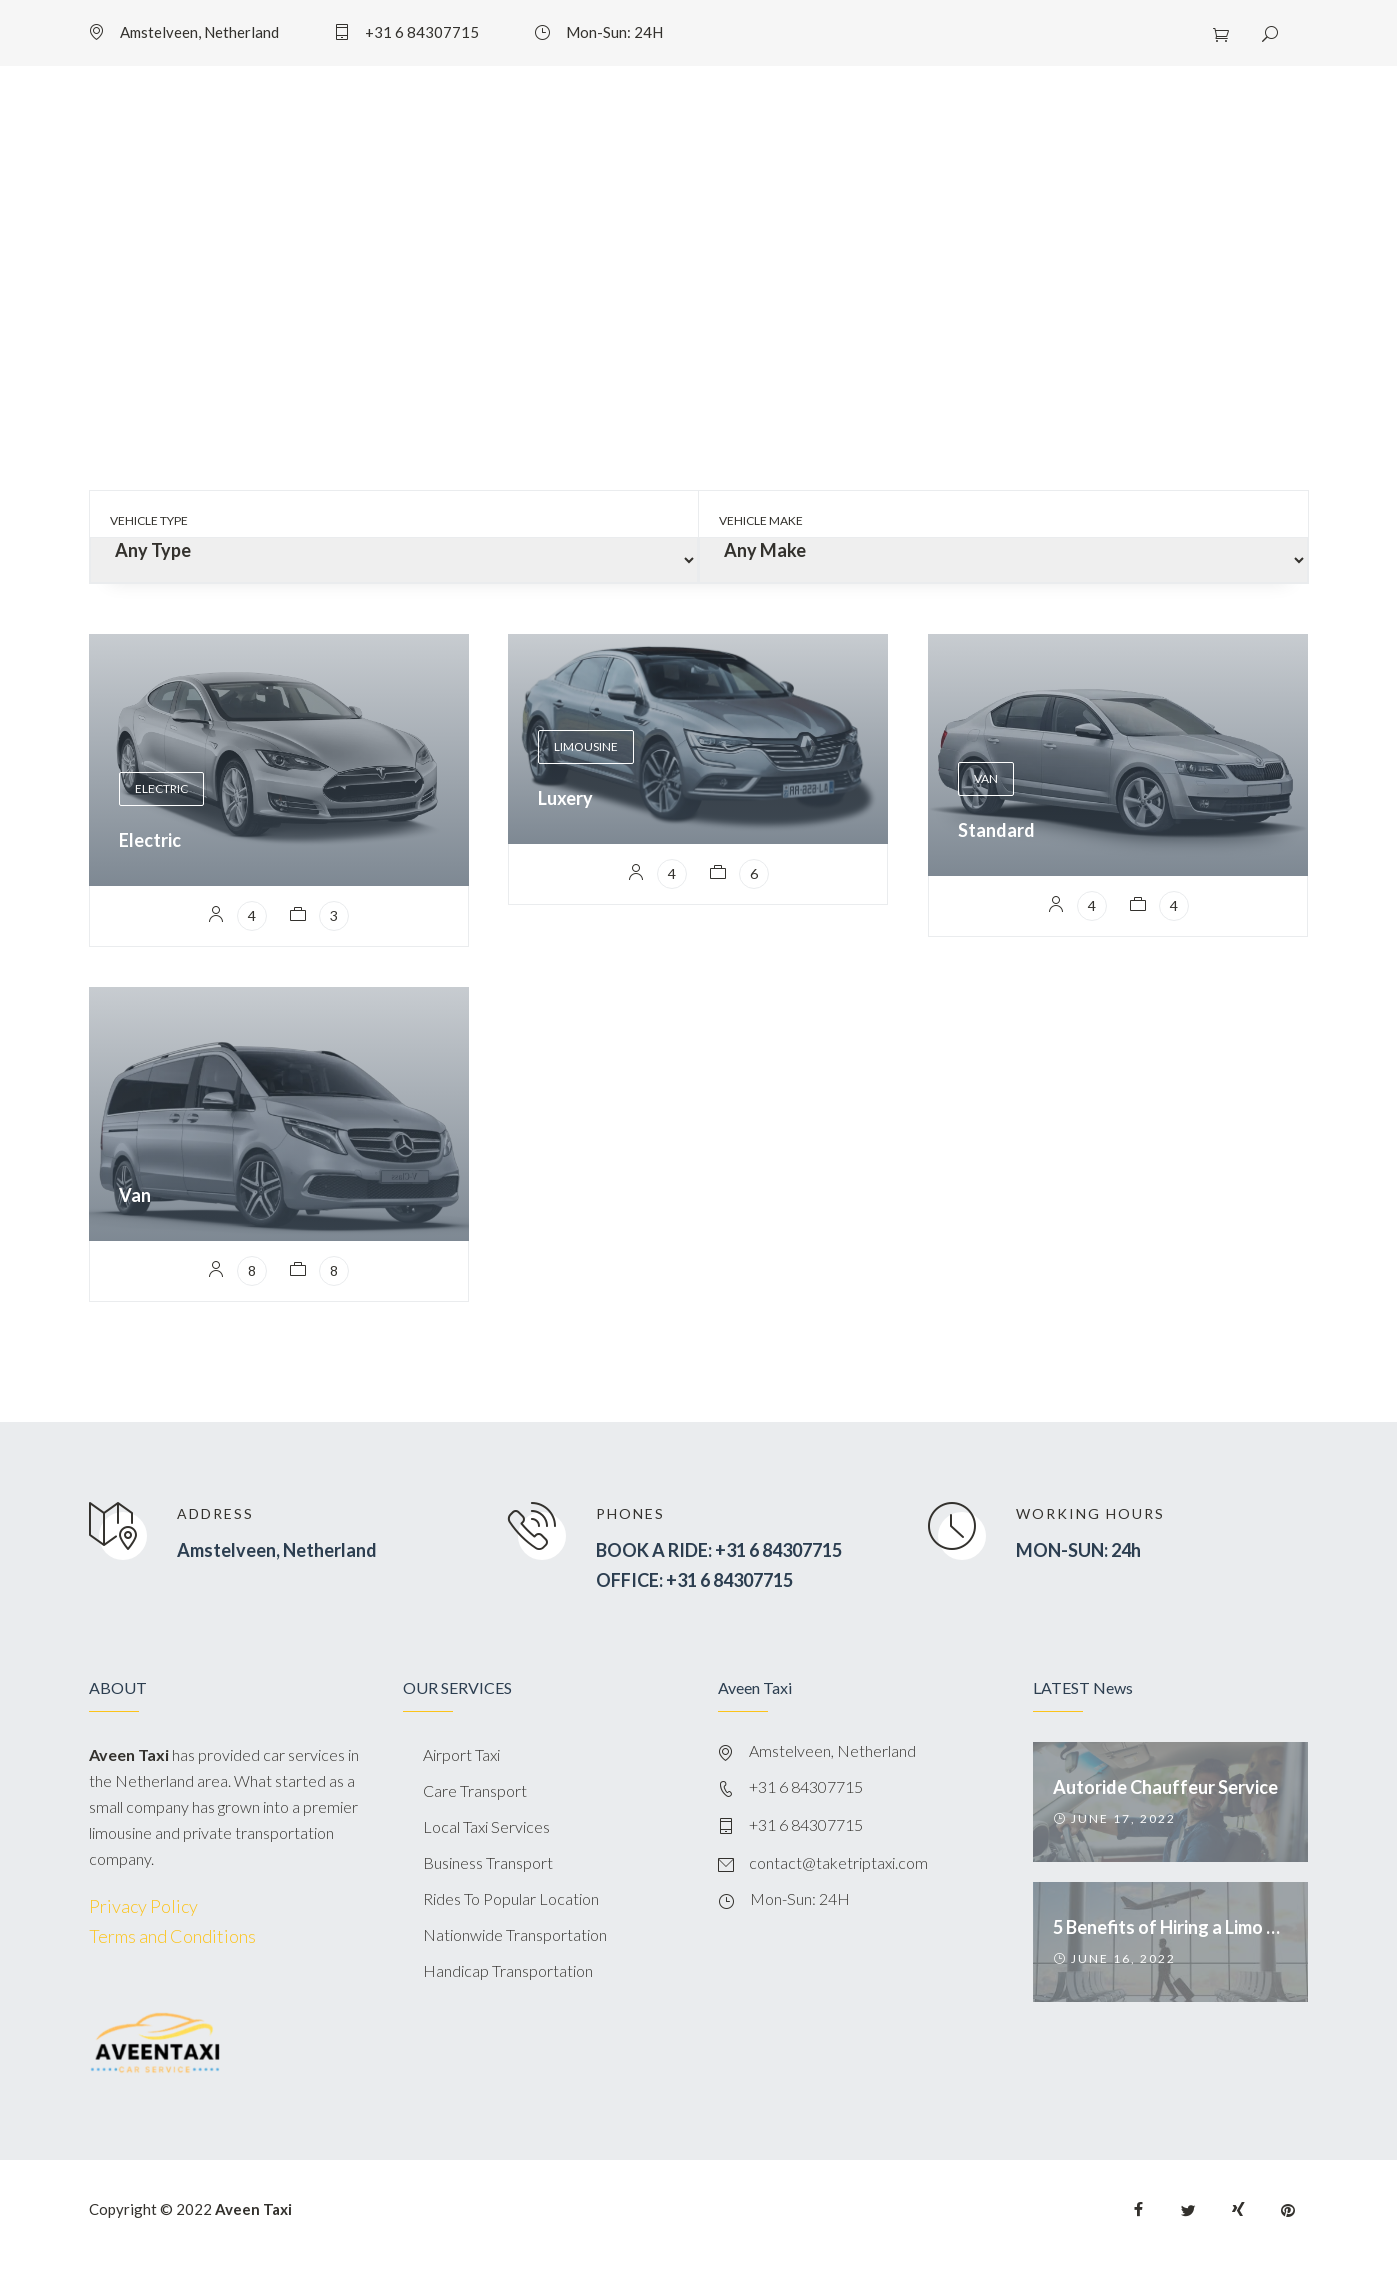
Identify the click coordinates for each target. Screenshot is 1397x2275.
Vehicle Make (761, 520)
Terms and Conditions (172, 1936)
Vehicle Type (149, 520)
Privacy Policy (143, 1906)
